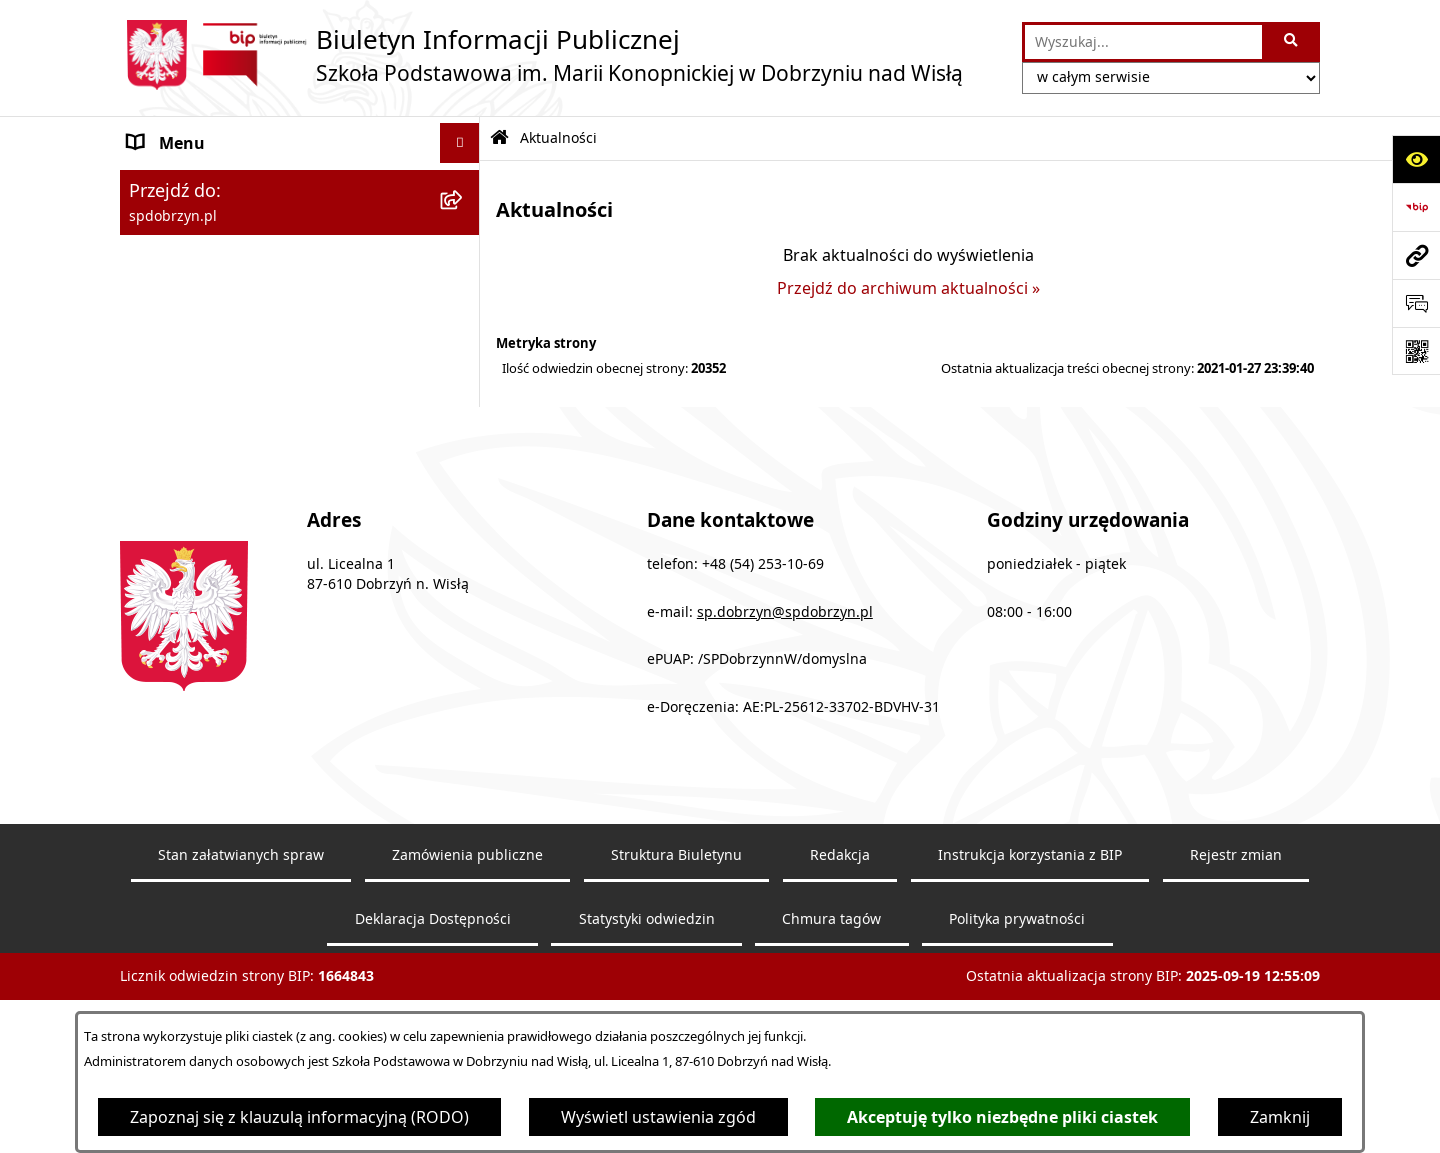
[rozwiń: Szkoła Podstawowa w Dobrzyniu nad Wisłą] (464, 183)
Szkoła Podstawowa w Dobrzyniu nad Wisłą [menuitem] (270, 195)
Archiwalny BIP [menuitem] (184, 407)
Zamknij (1280, 1117)
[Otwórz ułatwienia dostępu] (1416, 159)
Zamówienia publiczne (467, 946)
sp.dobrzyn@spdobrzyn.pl (785, 703)
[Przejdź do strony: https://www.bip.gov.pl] (1416, 207)
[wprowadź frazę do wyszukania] (1143, 42)
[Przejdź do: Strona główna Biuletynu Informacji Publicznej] (499, 138)
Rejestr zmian (1236, 946)
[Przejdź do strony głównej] (541, 55)
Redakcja (840, 946)
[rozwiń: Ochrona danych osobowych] (464, 367)
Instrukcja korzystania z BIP (1030, 946)
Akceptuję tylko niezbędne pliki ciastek (1002, 1117)
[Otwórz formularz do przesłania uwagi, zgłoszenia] (1416, 303)
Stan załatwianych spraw (241, 946)
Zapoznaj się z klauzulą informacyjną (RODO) (299, 1117)
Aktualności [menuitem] (172, 327)
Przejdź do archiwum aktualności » (908, 288)
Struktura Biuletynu (676, 946)
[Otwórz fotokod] (1416, 351)
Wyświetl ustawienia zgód (658, 1117)
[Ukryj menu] (460, 143)
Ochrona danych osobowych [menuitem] (236, 367)
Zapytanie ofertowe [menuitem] (202, 287)
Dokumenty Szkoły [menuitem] (198, 247)
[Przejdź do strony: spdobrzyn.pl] (1416, 255)
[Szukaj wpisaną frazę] (1292, 42)
